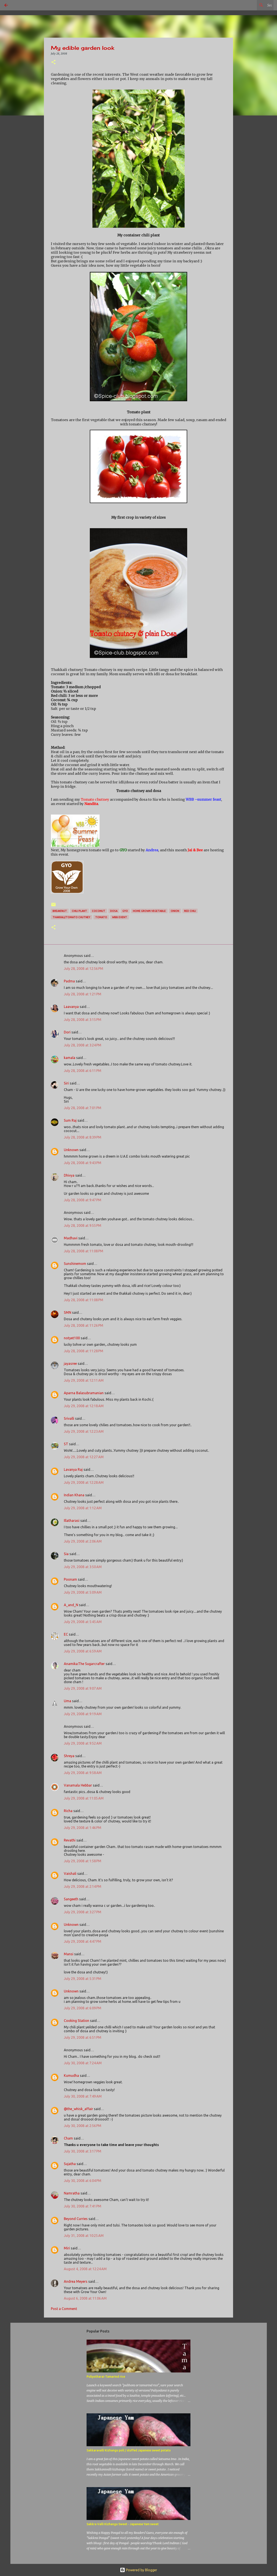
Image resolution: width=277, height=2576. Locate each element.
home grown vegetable (149, 910)
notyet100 (72, 1338)
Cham (68, 2138)
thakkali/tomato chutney (71, 917)
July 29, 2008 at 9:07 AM (83, 1688)
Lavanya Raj (73, 1469)
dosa (114, 910)
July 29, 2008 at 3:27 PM (82, 1912)
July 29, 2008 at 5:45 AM (83, 1622)
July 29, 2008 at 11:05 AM (84, 1798)
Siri (66, 1083)
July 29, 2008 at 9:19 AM (83, 1714)
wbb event (119, 917)
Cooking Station (76, 2021)
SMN (67, 1312)
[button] (53, 62)
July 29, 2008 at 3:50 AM (83, 1567)
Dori (67, 1032)
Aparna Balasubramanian (84, 1393)
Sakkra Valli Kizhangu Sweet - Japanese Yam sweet (123, 2524)
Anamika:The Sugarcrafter (84, 1664)
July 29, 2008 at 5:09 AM (83, 1592)
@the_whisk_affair (78, 2109)
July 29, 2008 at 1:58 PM (82, 1861)
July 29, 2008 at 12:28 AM (84, 1482)
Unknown (71, 1150)
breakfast (60, 910)
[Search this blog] (251, 5)
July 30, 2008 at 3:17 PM (82, 2151)
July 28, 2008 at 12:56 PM (83, 968)
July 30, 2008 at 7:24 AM (83, 2063)
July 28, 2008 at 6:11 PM (82, 1071)
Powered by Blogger (138, 2570)
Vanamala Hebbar (78, 1785)
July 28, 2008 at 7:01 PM (82, 1108)
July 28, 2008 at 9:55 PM (82, 1225)
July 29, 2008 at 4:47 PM (82, 1941)
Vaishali (70, 1873)
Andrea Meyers (75, 2281)
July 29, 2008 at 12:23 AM (84, 1431)
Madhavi (70, 1238)
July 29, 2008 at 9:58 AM (83, 1773)
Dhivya (69, 1175)
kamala (69, 1058)
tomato (101, 917)
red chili (190, 910)
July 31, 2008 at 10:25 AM (84, 2236)
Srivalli (69, 1418)
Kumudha (71, 2075)
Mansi (68, 1954)
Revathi (70, 1840)
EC (66, 1634)
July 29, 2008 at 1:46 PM (82, 1828)
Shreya (69, 1756)
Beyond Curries (76, 2219)
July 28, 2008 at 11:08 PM (83, 1251)
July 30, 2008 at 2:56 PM (82, 2126)
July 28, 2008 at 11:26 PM (83, 1325)
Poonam (70, 1579)
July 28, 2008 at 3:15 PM (82, 1020)
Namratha (72, 2193)
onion (175, 910)
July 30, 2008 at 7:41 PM (82, 2206)
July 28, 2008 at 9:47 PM (82, 1200)
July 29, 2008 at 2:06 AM (83, 1541)
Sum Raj (70, 1120)
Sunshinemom (75, 1264)
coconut (98, 910)
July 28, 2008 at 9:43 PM (82, 1163)
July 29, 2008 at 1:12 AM (83, 1508)
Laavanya (71, 1007)
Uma (67, 1701)
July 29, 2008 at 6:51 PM (82, 2037)
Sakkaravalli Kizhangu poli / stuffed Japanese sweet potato (129, 2450)
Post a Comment (64, 2309)
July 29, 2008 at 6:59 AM (83, 1651)
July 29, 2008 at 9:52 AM (83, 1743)
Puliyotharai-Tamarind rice (106, 2376)
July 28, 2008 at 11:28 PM (83, 1351)
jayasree (70, 1363)
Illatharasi (71, 1520)
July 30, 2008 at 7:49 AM (83, 2096)
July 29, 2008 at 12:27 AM (84, 1457)
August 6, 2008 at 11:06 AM (85, 2298)
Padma (69, 981)
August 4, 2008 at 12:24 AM (85, 2269)
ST (66, 1444)
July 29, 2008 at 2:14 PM (82, 1886)
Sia (66, 1554)
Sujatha (70, 2164)
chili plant (79, 910)
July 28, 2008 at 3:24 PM (82, 1045)
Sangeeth (71, 1899)
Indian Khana (74, 1495)
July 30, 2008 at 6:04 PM (82, 2181)
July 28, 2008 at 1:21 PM (82, 994)
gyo (125, 910)
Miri (67, 2248)
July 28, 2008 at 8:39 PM (82, 1137)
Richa (68, 1811)
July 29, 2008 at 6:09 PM (82, 2008)
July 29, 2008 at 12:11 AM (84, 1380)
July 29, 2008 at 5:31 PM (82, 1979)
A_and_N (71, 1605)
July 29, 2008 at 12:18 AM (84, 1406)
